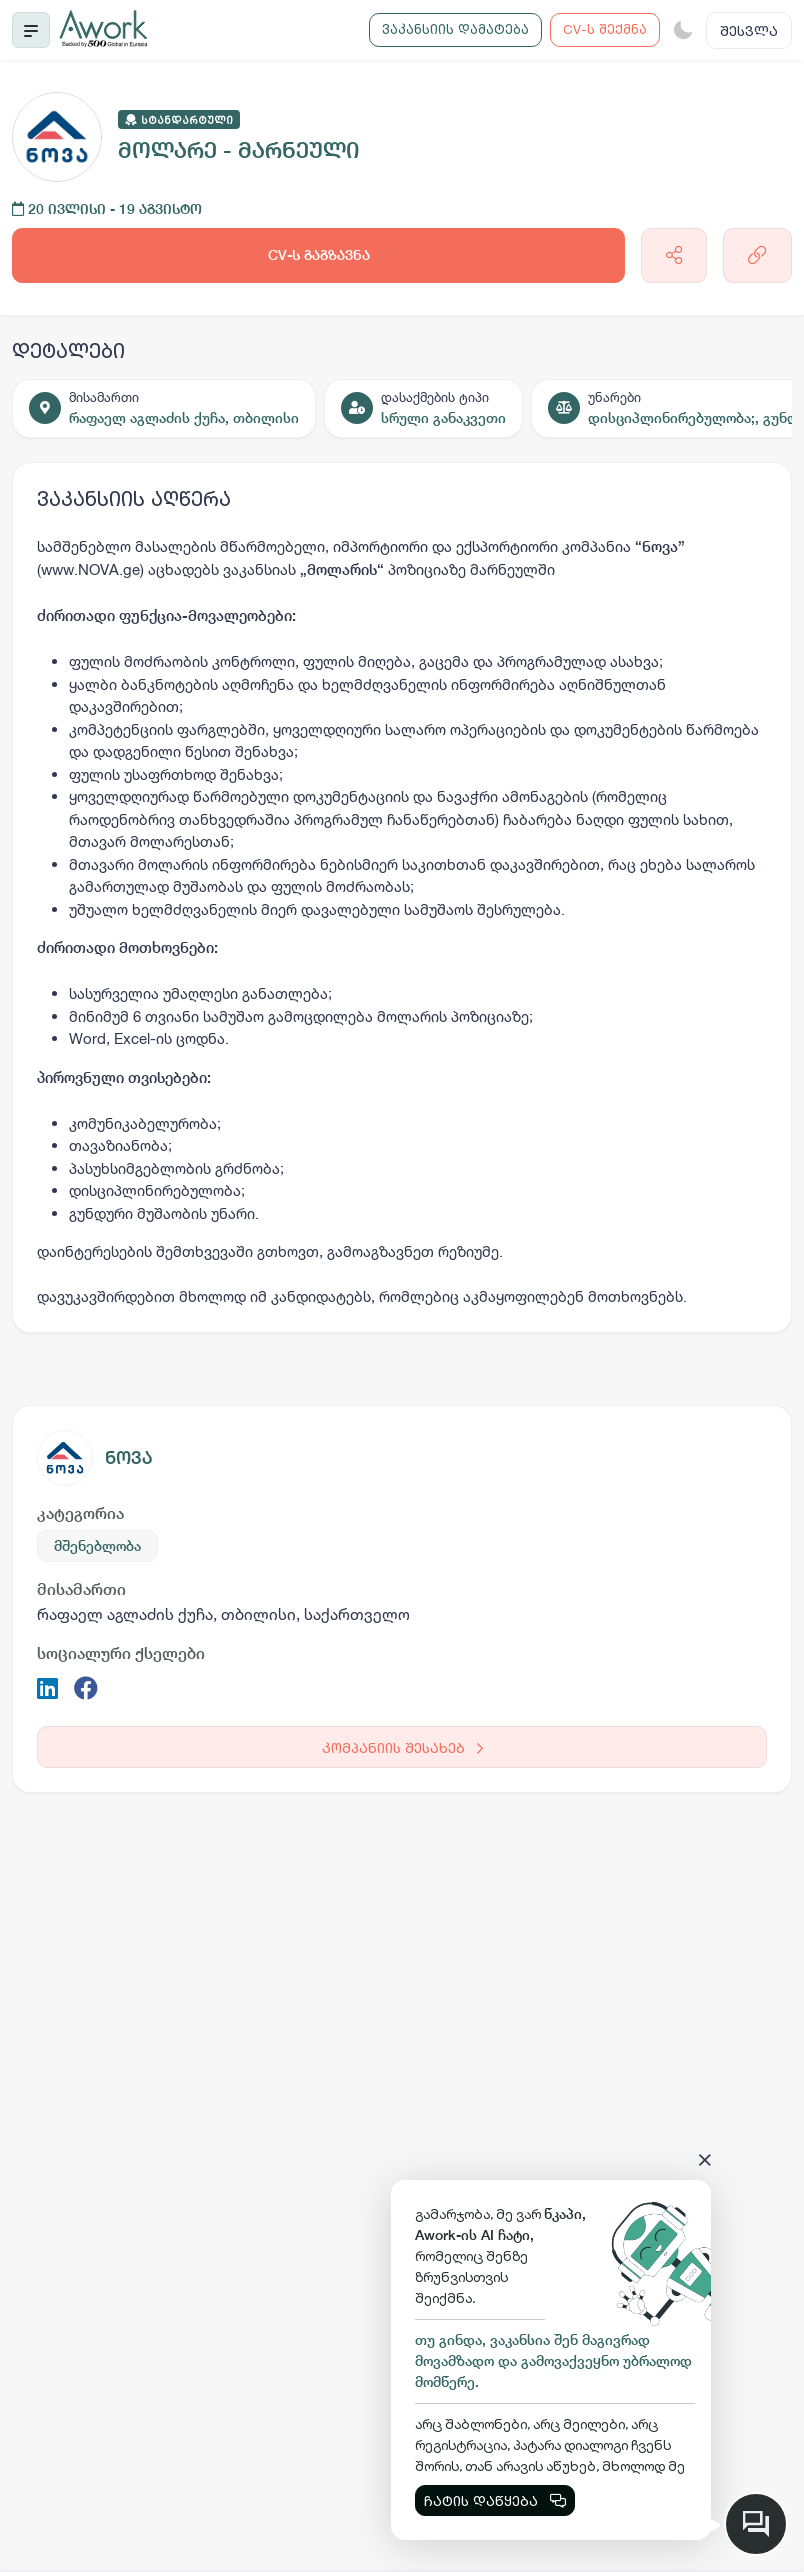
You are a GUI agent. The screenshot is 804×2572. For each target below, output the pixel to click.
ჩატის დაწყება (495, 2500)
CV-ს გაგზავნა (319, 255)
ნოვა (129, 1457)
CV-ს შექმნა (605, 29)
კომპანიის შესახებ (402, 1747)
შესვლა (749, 30)
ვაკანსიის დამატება (455, 29)
